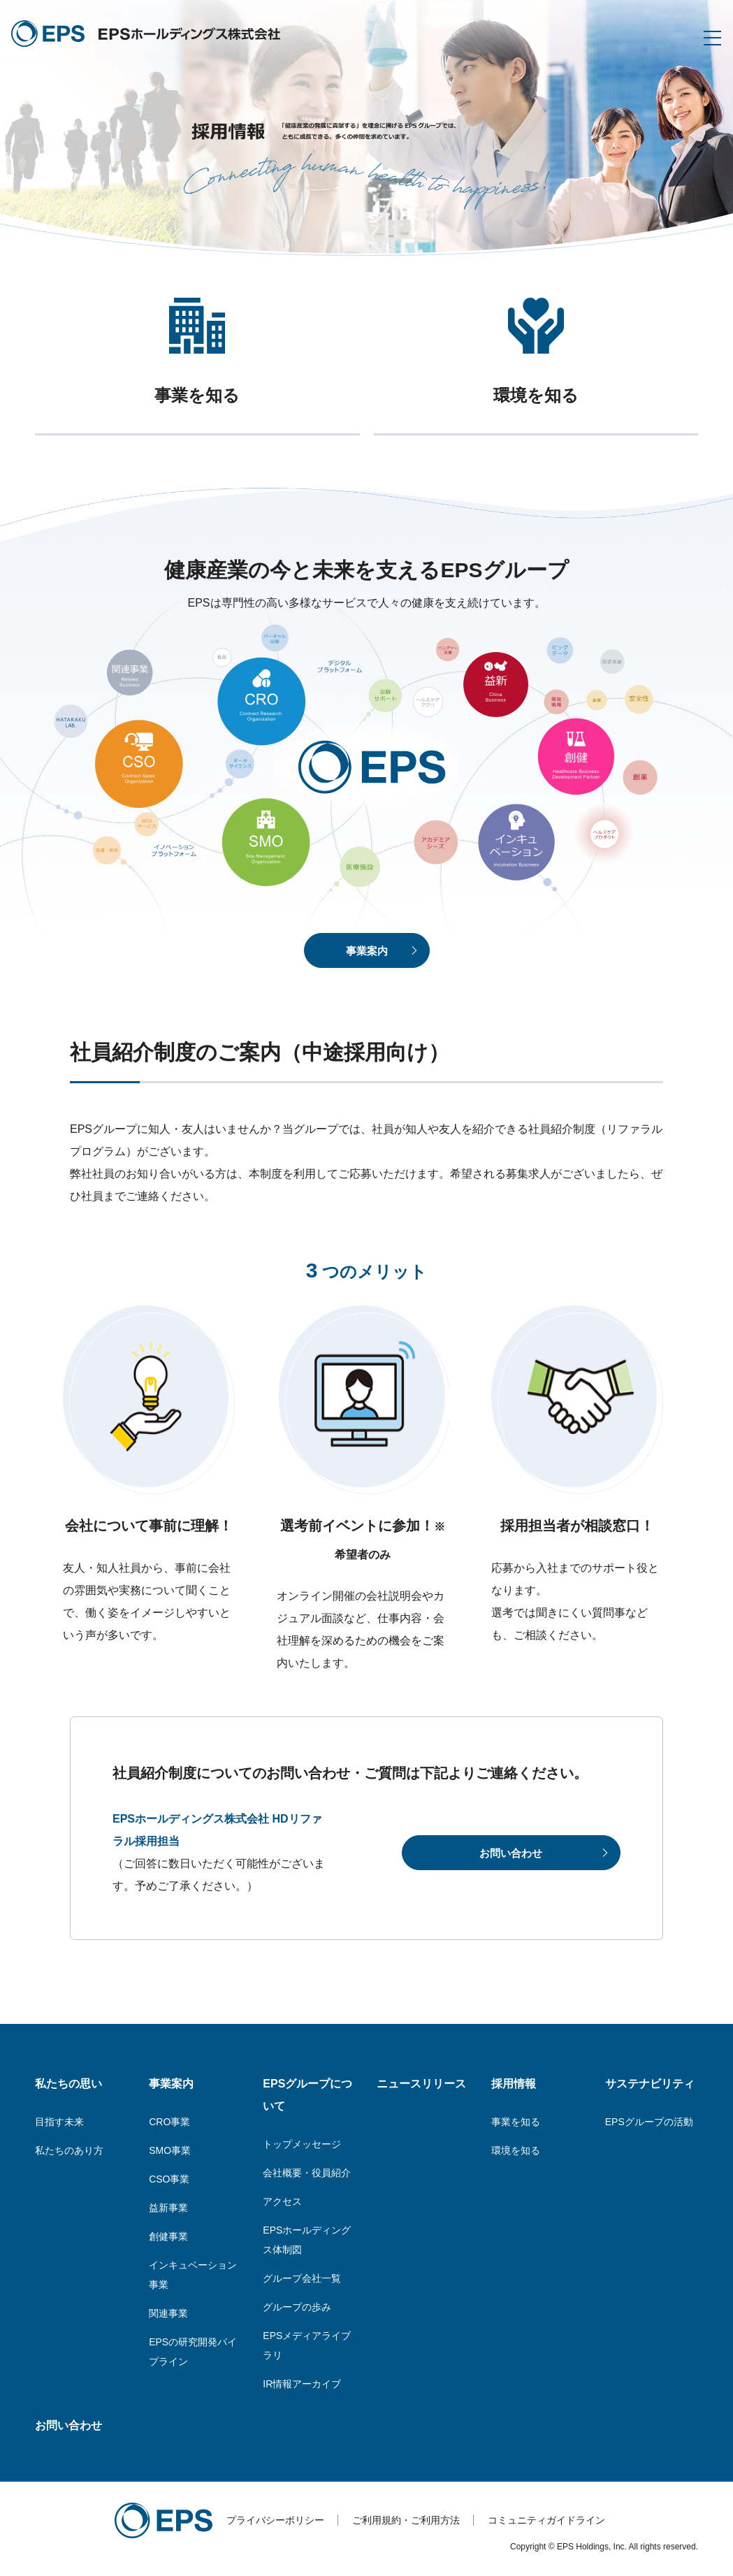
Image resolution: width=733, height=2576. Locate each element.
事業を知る (515, 2121)
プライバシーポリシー (275, 2520)
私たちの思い (68, 2084)
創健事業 (168, 2236)
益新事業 (168, 2207)
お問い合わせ (68, 2425)
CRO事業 (169, 2121)
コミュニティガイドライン (546, 2520)
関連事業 (168, 2313)
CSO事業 (169, 2179)
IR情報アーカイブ (302, 2383)
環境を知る (515, 2150)
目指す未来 (59, 2121)
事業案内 (171, 2084)
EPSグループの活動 (649, 2121)
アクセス (282, 2201)
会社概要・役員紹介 (307, 2172)
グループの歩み (297, 2307)
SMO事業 (170, 2150)
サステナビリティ (650, 2084)
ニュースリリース (421, 2084)
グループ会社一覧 (302, 2278)
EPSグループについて (307, 2095)
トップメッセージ (302, 2144)
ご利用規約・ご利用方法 (406, 2520)
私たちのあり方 (69, 2150)
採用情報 (513, 2084)
